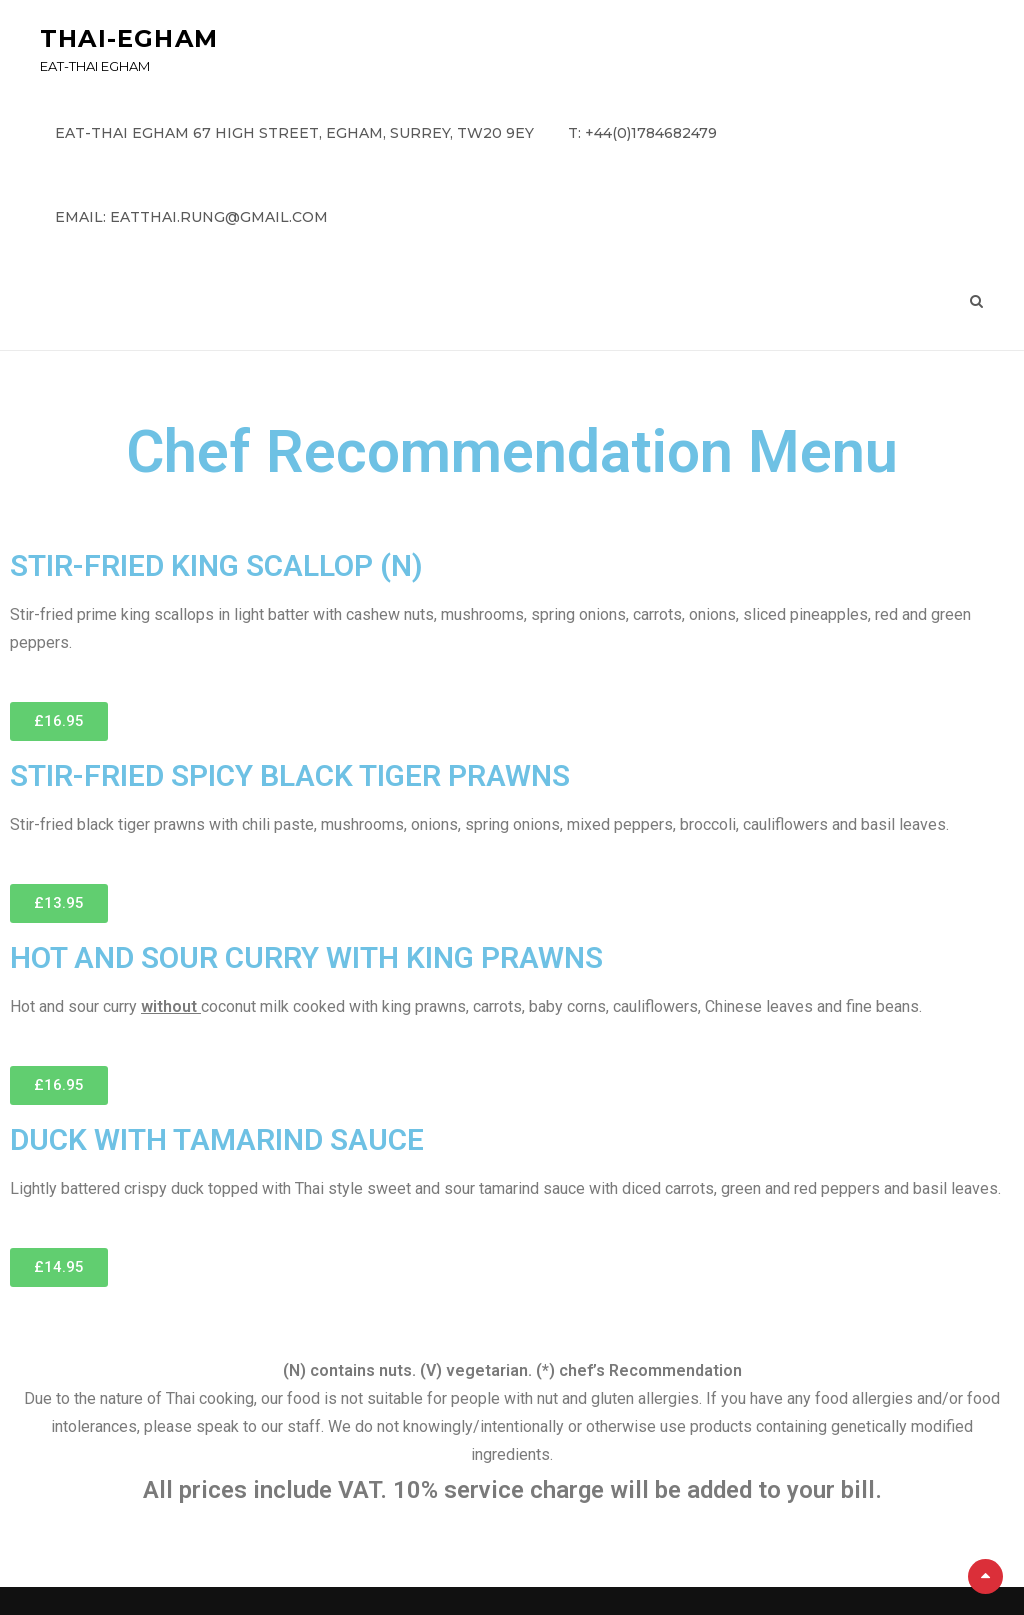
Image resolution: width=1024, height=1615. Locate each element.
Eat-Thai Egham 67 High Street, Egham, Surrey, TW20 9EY (294, 133)
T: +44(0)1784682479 (642, 133)
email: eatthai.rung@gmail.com (191, 217)
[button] (59, 721)
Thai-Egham (129, 38)
